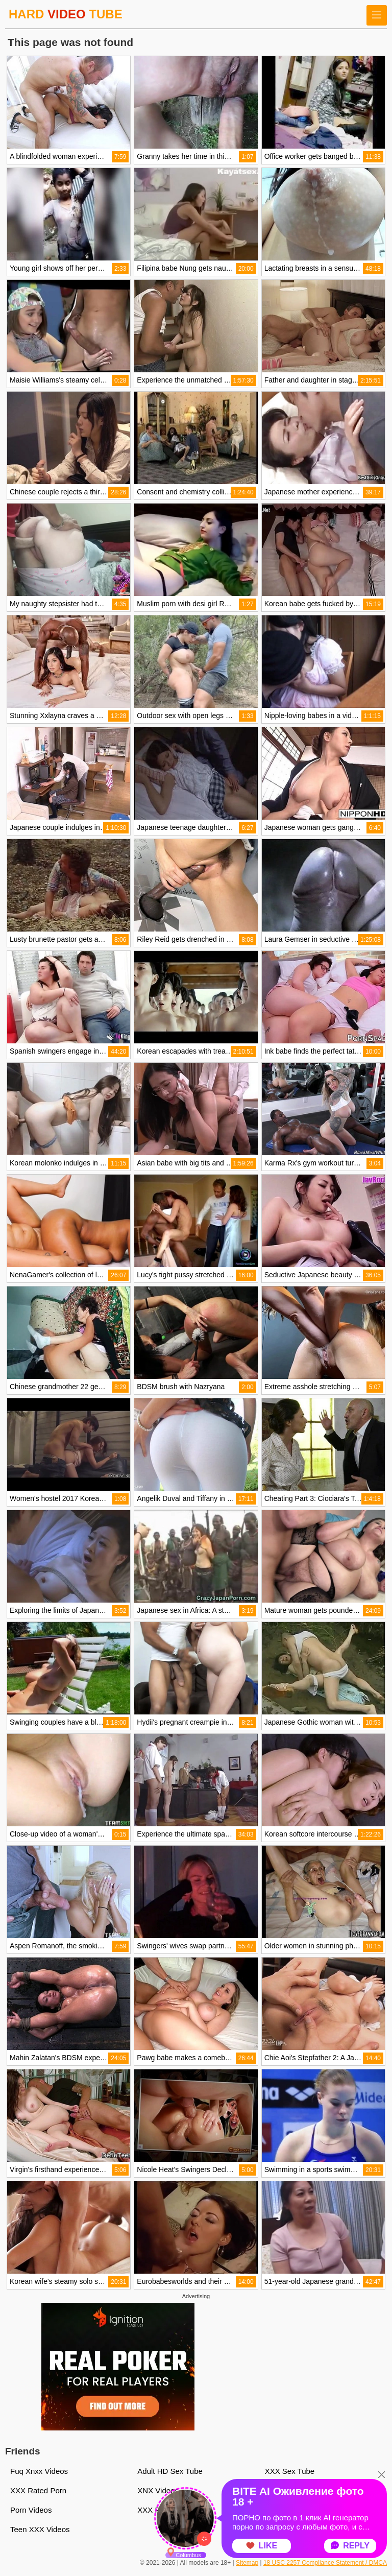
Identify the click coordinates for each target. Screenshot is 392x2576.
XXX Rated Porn (38, 2490)
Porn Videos (31, 2510)
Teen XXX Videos (39, 2529)
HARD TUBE (65, 14)
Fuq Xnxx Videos (39, 2471)
